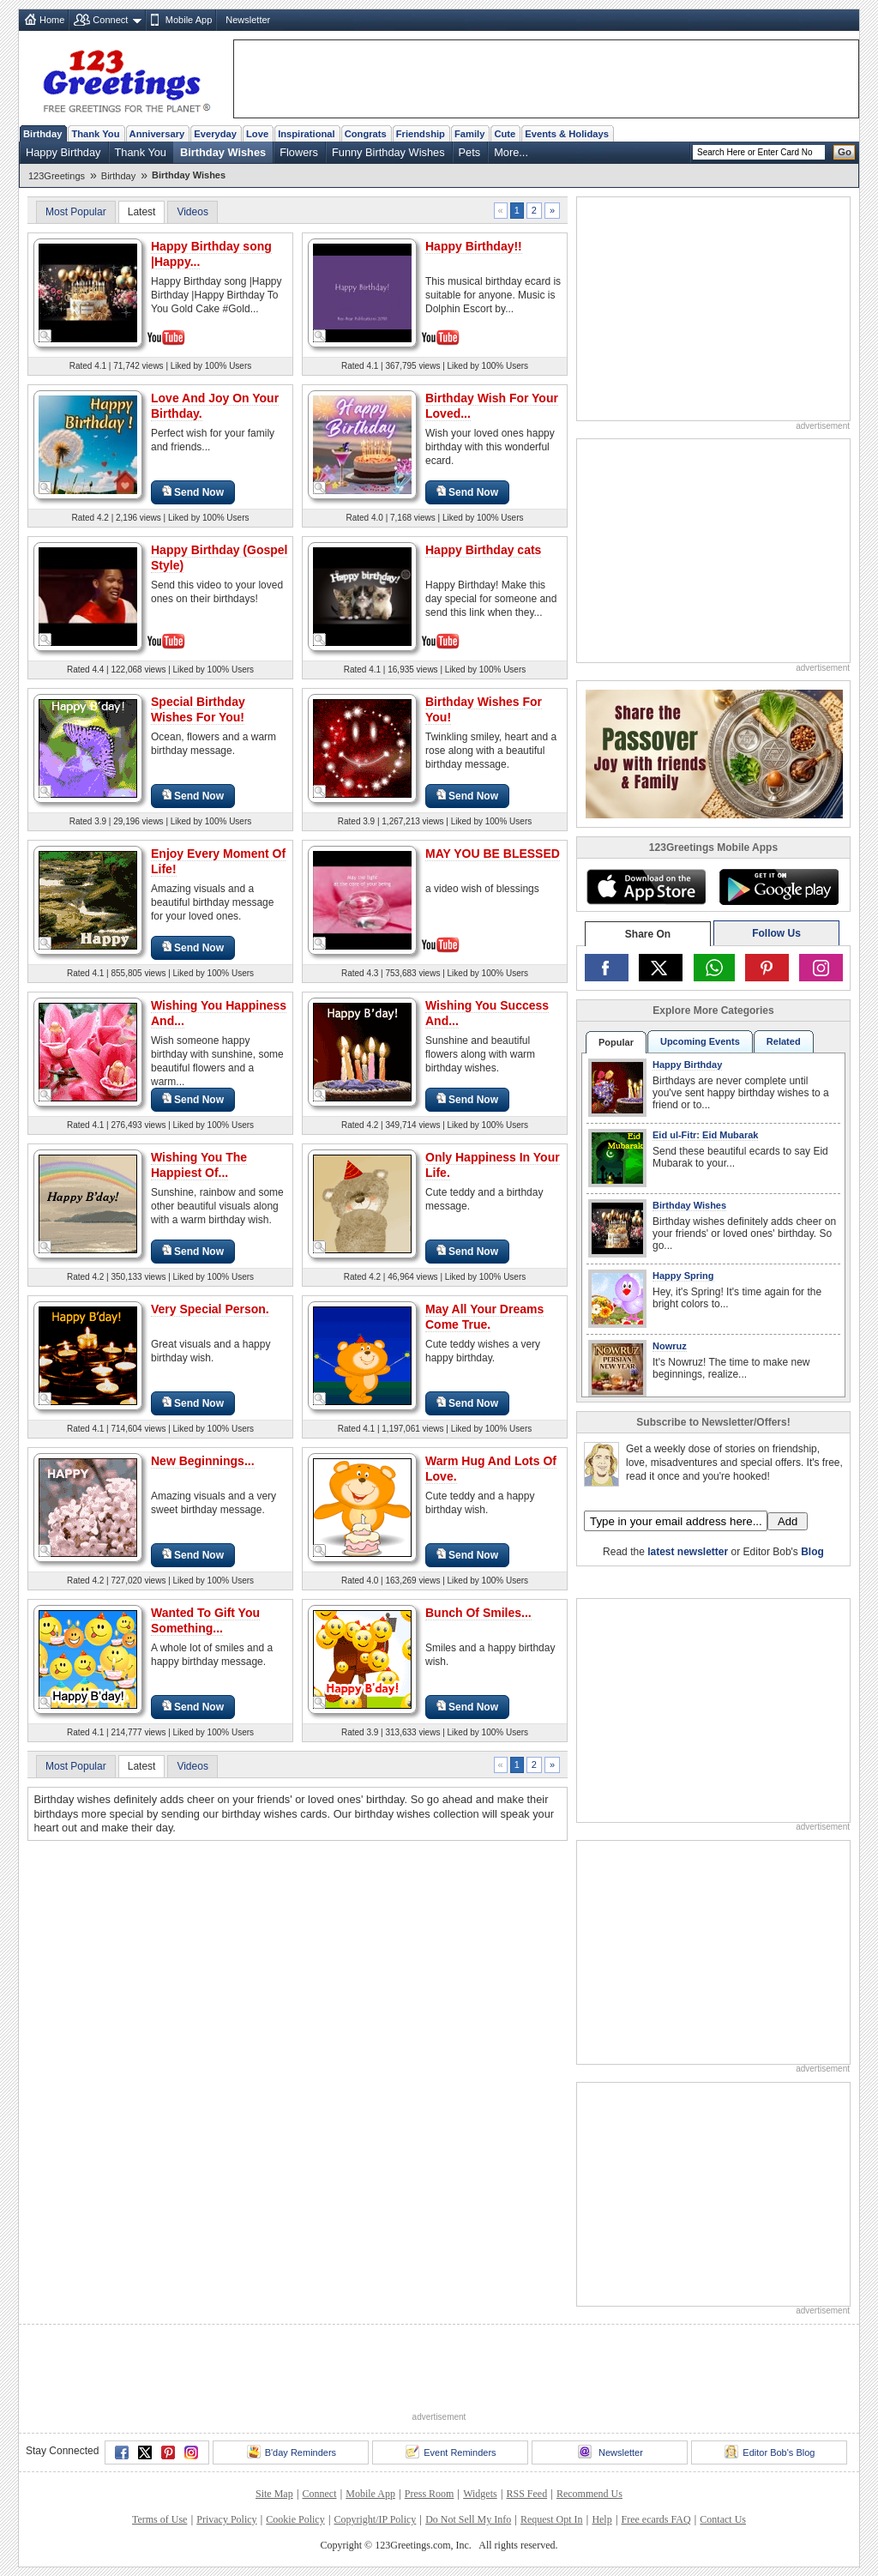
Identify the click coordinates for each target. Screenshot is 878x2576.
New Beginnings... (203, 1461)
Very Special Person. (210, 1309)
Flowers (299, 152)
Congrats (366, 134)
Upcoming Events (700, 1041)
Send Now (193, 492)
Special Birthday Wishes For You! (198, 709)
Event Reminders (451, 2451)
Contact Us (723, 2519)
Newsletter (248, 20)
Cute (504, 134)
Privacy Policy (226, 2519)
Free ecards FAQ (655, 2519)
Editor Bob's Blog (770, 2451)
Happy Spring (683, 1275)
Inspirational (306, 134)
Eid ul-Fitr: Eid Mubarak (705, 1135)
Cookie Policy (295, 2519)
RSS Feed (526, 2494)
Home (51, 20)
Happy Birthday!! (473, 246)
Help (601, 2519)
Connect (110, 20)
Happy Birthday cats (483, 550)
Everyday (215, 134)
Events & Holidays (567, 134)
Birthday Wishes (223, 152)
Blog (812, 1552)
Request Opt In (551, 2519)
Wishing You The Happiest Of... (199, 1164)
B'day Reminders (291, 2451)
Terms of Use (159, 2519)
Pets (470, 152)
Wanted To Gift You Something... (205, 1620)
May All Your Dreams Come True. (484, 1316)
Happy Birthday (63, 152)
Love (257, 134)
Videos (192, 212)
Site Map (274, 2494)
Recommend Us (589, 2494)
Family (469, 134)
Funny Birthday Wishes (388, 152)
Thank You (95, 134)
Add (787, 1521)
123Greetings (56, 176)
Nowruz (669, 1346)
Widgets (480, 2494)
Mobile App (188, 20)
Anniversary (157, 134)
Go (844, 152)
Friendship (420, 134)
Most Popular (75, 212)
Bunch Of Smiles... (478, 1613)
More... (511, 152)
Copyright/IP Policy (375, 2519)
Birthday (42, 134)
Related (784, 1041)
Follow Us (776, 933)
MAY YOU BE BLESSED (492, 853)
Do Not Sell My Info (468, 2519)
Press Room (429, 2494)
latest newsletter (687, 1552)
